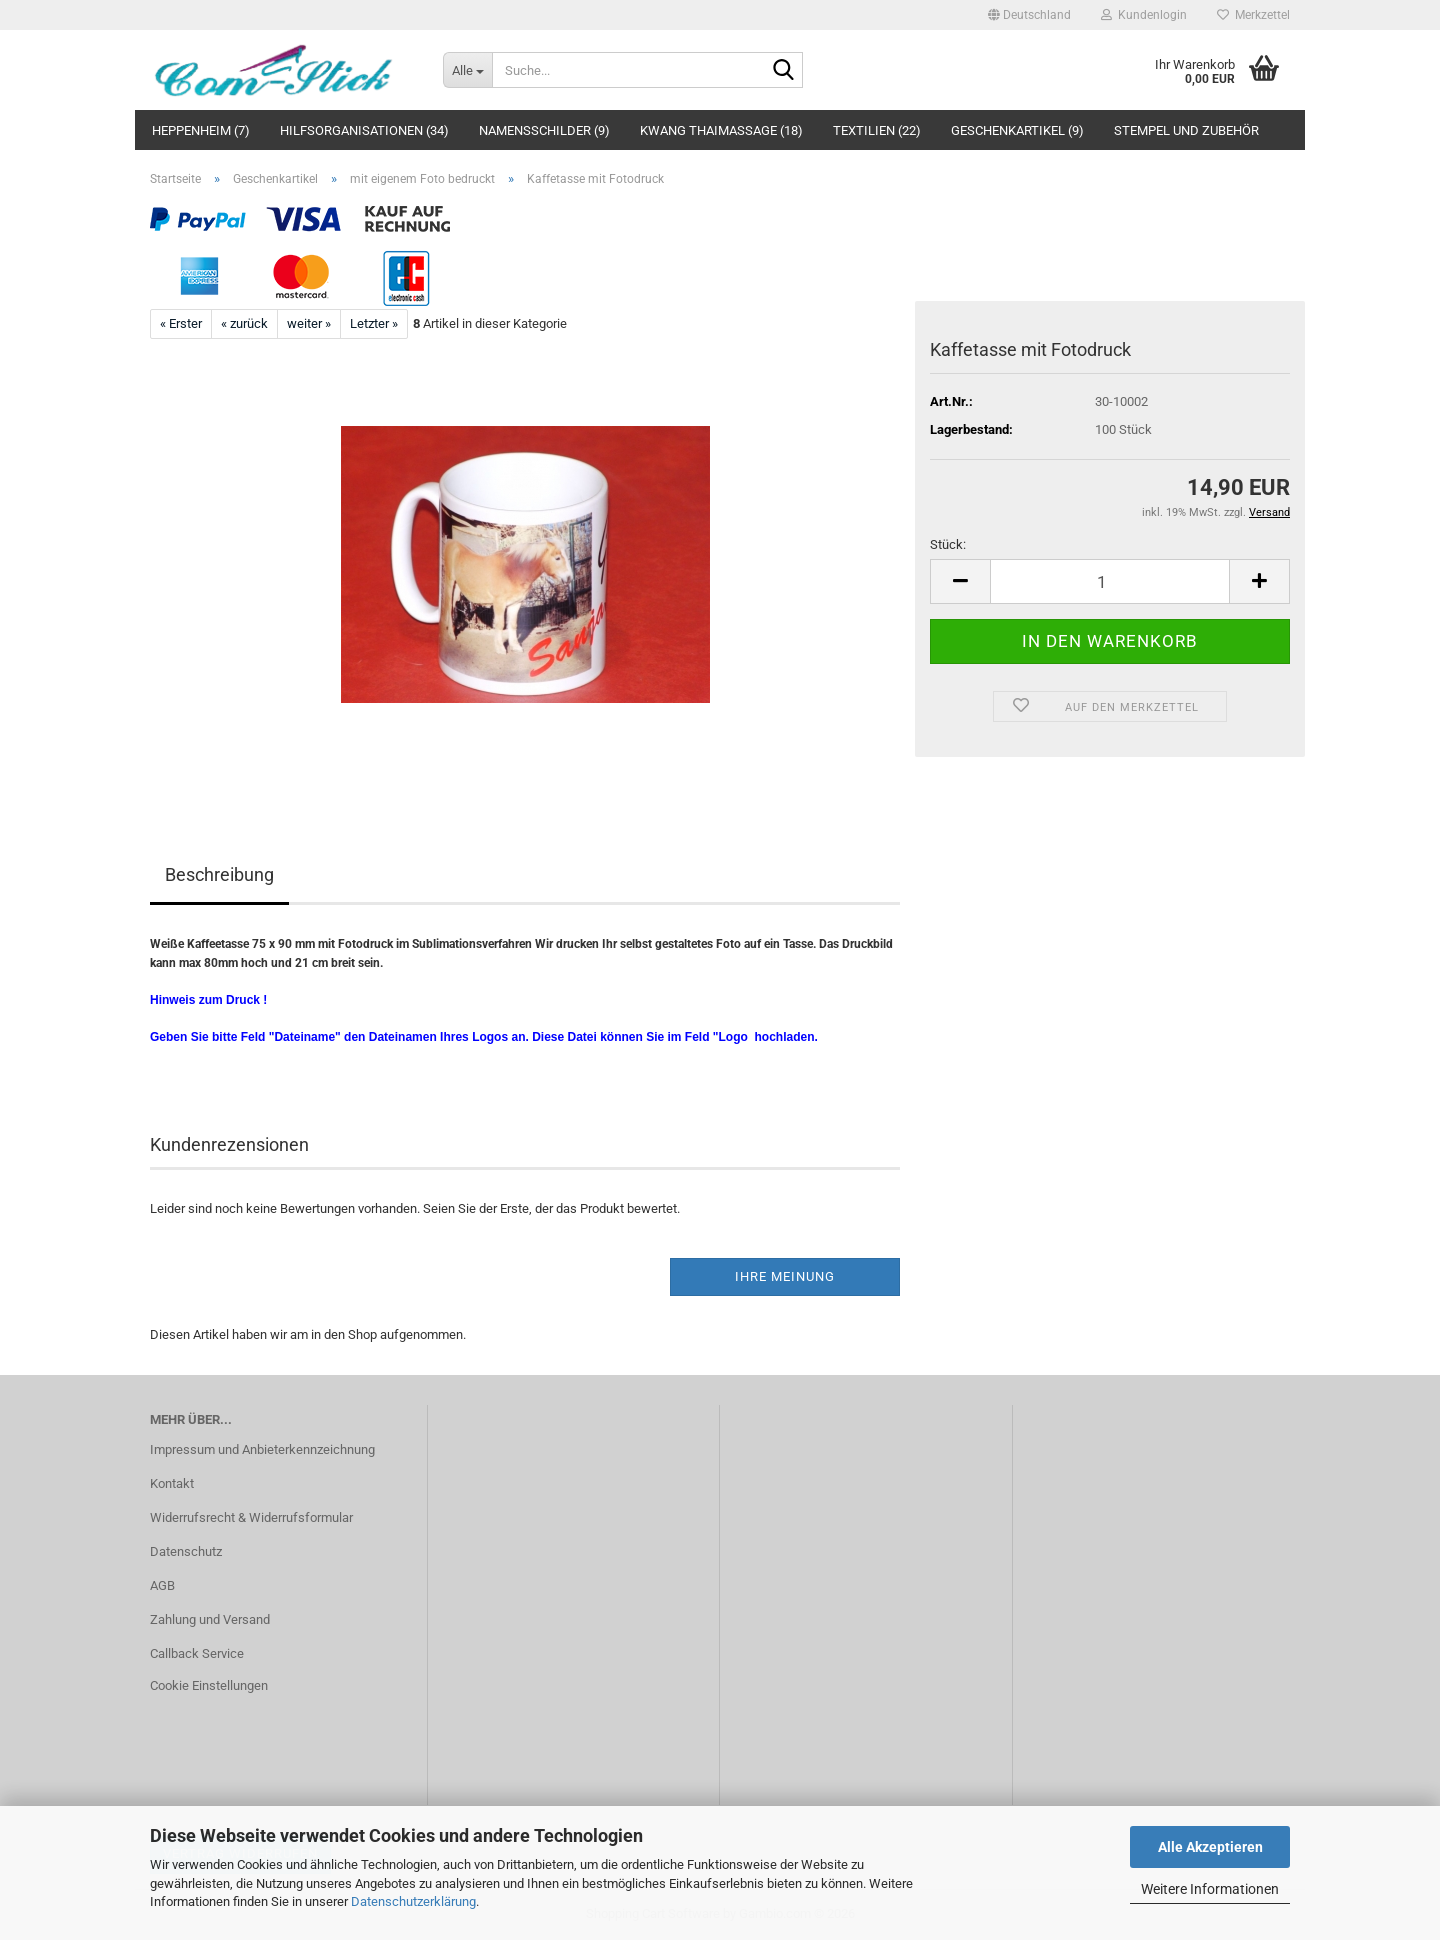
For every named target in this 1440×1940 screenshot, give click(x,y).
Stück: (948, 544)
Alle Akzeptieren (1210, 1847)
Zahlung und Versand (210, 1619)
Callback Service (197, 1653)
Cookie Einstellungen (209, 1685)
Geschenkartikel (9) (1017, 130)
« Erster (181, 323)
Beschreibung (219, 874)
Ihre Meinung (785, 1276)
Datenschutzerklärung (413, 1901)
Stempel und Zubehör (1186, 130)
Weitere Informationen (1210, 1889)
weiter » (309, 323)
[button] (1029, 15)
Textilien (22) (877, 130)
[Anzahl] (1110, 581)
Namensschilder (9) (544, 130)
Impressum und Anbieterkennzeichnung (262, 1449)
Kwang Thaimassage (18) (721, 130)
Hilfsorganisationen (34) (364, 130)
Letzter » (374, 323)
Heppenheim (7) (201, 130)
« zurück (244, 323)
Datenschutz (186, 1551)
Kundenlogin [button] (1144, 15)
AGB (162, 1585)
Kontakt (172, 1483)
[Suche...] (467, 70)
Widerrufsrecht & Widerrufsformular (251, 1517)
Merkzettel (1253, 15)
